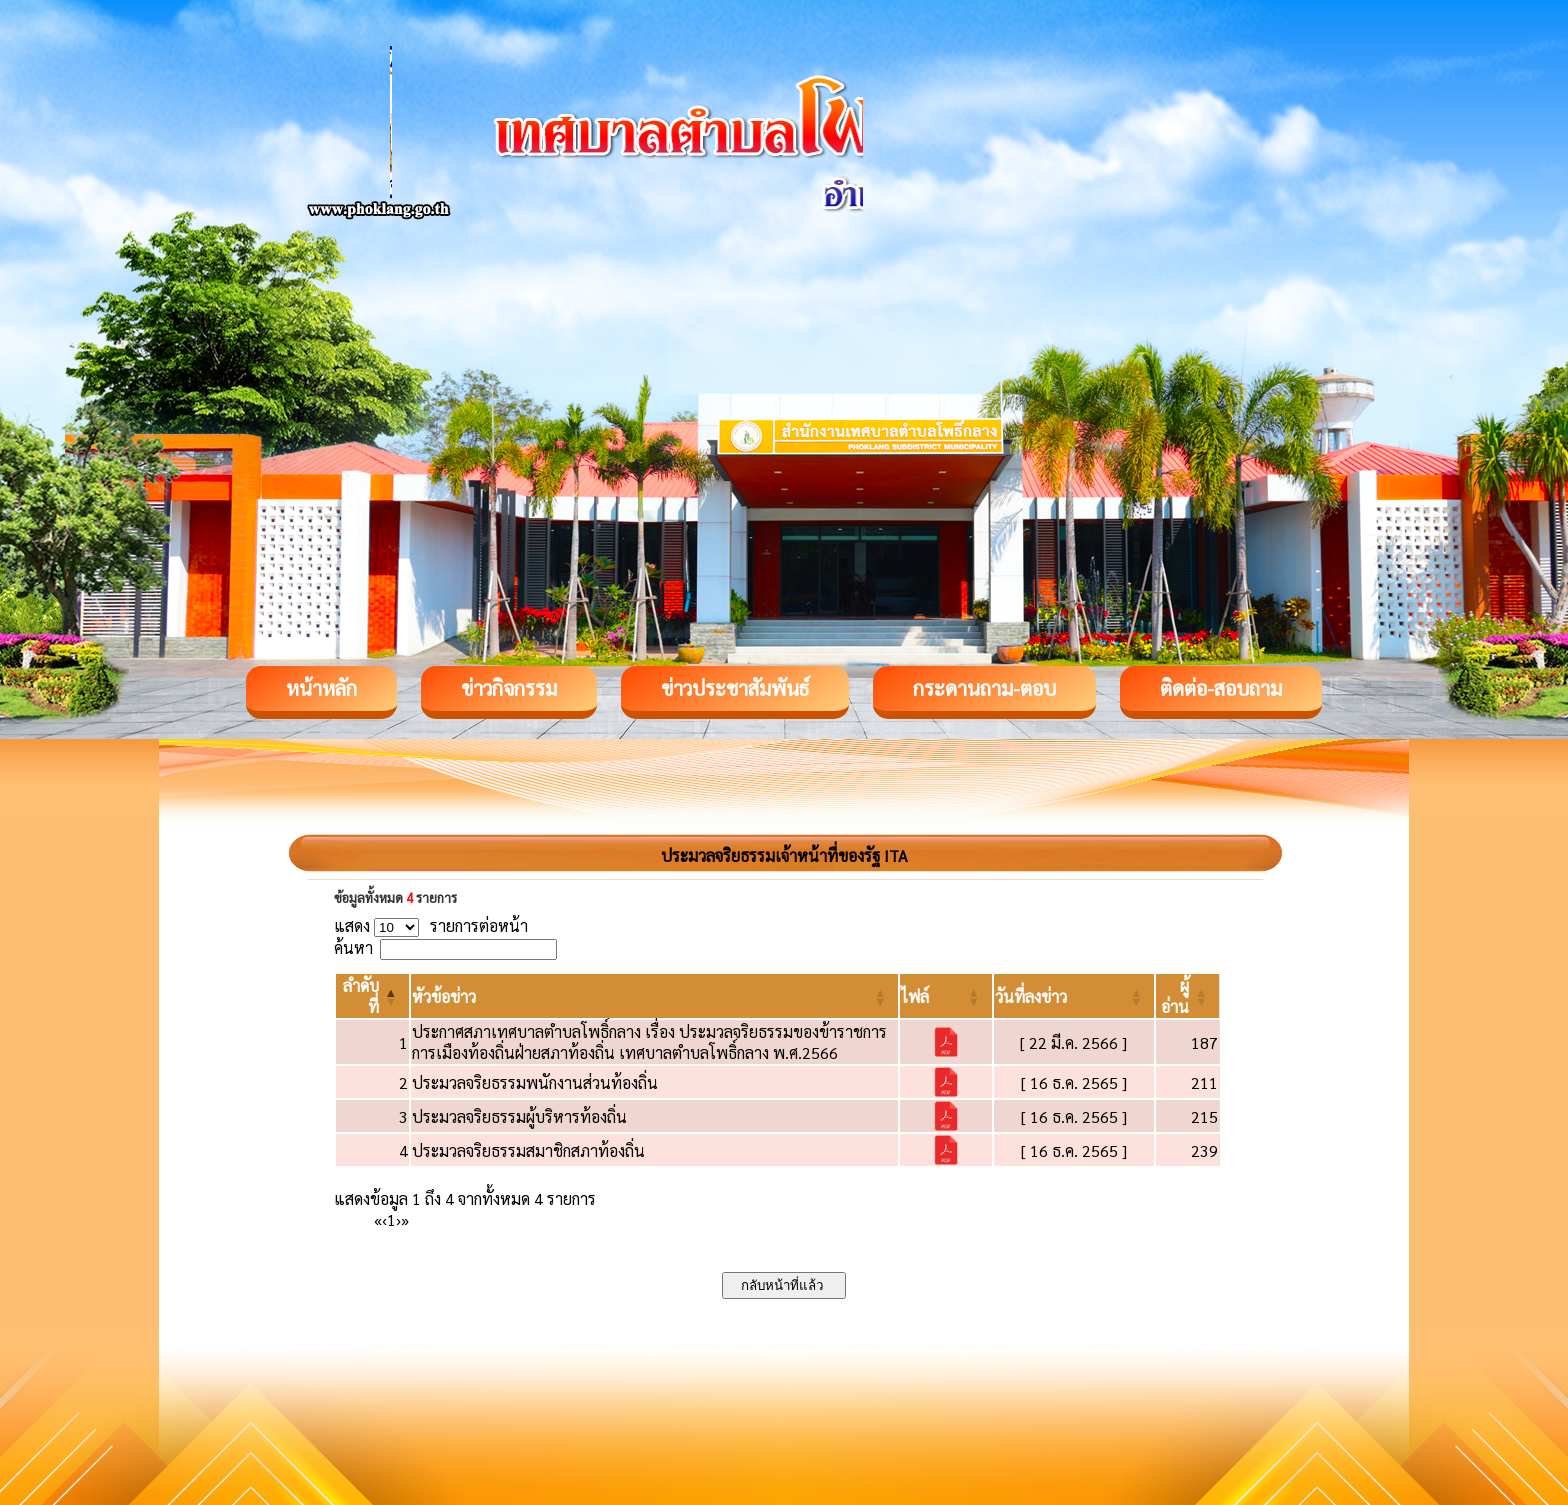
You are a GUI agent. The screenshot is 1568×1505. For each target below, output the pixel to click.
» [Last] (405, 1219)
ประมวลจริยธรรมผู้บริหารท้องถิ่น (519, 1116)
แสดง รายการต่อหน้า (431, 925)
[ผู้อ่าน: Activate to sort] (1188, 996)
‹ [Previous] (384, 1219)
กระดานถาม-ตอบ (984, 688)
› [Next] (398, 1219)
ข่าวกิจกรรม (509, 688)
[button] (444, 996)
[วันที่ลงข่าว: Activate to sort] (1074, 996)
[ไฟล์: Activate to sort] (946, 996)
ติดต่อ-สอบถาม (1221, 688)
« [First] (378, 1219)
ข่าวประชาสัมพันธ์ (735, 688)
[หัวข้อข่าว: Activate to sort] (654, 996)
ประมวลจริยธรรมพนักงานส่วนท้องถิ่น (535, 1082)
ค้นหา (353, 947)
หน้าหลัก (321, 688)
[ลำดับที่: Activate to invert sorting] (372, 996)
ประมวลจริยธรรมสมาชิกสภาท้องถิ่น (528, 1150)
